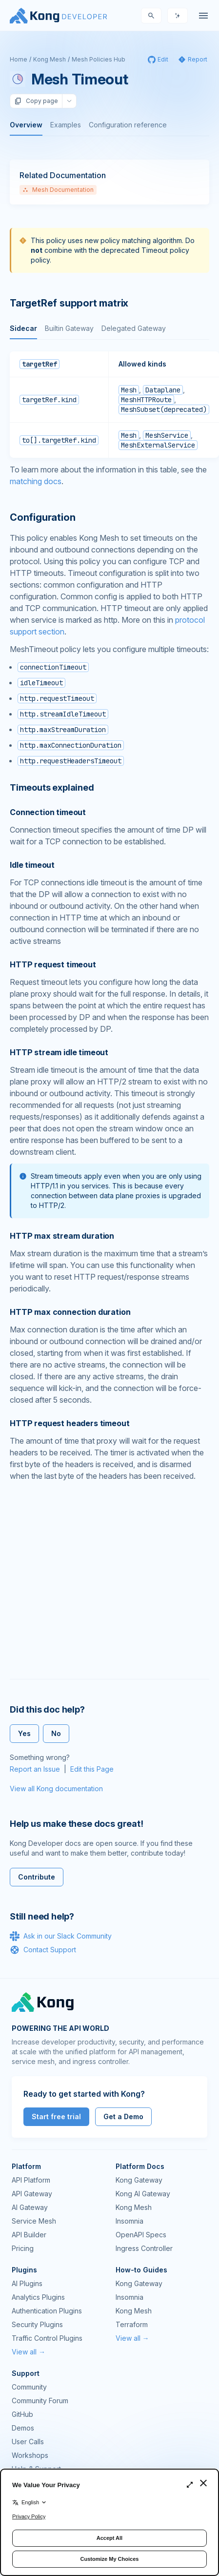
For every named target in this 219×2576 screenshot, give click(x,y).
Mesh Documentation (58, 189)
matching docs (35, 481)
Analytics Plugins (38, 2297)
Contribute (36, 1877)
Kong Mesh (49, 59)
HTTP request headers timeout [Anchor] (70, 1423)
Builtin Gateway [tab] (69, 328)
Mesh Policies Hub (98, 59)
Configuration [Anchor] (42, 517)
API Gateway (32, 2193)
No (56, 1733)
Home (18, 59)
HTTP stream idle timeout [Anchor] (59, 1052)
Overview (26, 125)
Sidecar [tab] (23, 328)
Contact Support (43, 1950)
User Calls (28, 2441)
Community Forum (40, 2400)
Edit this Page (92, 1769)
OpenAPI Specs (141, 2234)
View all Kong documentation (56, 1788)
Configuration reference (128, 125)
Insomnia (129, 2221)
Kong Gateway (139, 2180)
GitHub (22, 2414)
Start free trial (56, 2116)
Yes (24, 1733)
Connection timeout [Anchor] (48, 812)
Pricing (23, 2248)
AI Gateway (30, 2207)
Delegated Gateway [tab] (133, 328)
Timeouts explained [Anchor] (52, 787)
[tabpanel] (109, 404)
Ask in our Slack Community (61, 1936)
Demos (23, 2428)
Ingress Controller (144, 2248)
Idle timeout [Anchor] (32, 865)
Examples (65, 125)
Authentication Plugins (47, 2311)
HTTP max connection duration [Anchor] (70, 1312)
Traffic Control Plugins (47, 2338)
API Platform (31, 2180)
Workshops (30, 2455)
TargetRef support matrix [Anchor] (69, 303)
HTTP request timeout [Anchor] (53, 964)
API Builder (29, 2234)
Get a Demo (123, 2116)
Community (29, 2387)
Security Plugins (37, 2324)
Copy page (36, 101)
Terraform (132, 2324)
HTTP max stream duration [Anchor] (62, 1236)
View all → (28, 2352)
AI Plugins (27, 2283)
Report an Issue (35, 1769)
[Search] (151, 15)
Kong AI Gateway (143, 2193)
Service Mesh (34, 2221)
